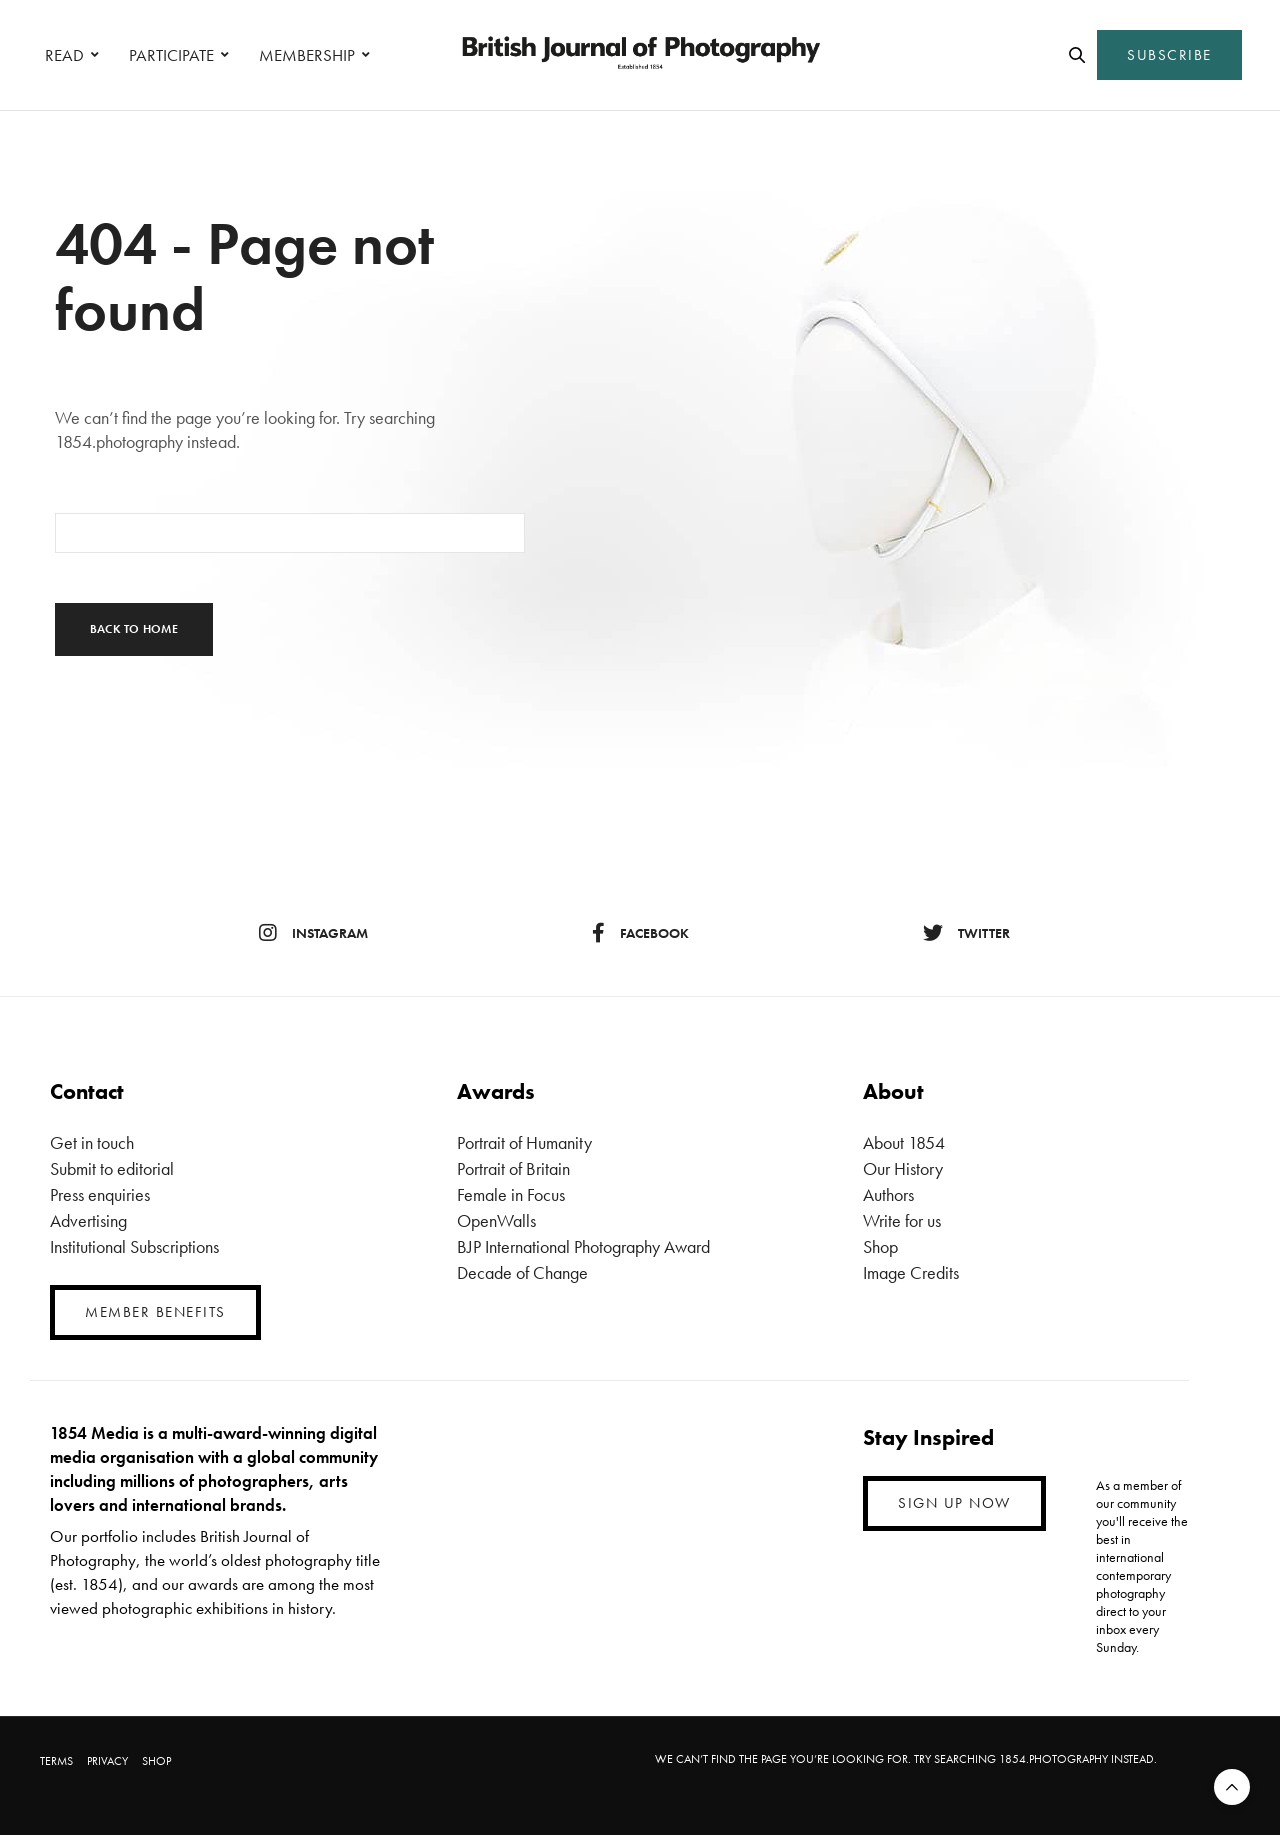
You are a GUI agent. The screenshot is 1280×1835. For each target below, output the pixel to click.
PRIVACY (107, 1761)
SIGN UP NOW (954, 1503)
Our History (903, 1168)
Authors (888, 1194)
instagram (313, 933)
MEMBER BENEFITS (155, 1312)
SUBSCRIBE (1169, 55)
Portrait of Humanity (524, 1142)
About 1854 (904, 1142)
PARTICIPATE (171, 55)
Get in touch (92, 1142)
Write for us (902, 1220)
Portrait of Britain (513, 1168)
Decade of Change (522, 1272)
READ (64, 55)
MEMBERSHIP (307, 55)
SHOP (156, 1761)
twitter (966, 933)
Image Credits (911, 1272)
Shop (880, 1246)
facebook (640, 933)
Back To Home (134, 629)
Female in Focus (511, 1194)
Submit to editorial (112, 1168)
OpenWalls (496, 1220)
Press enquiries (100, 1194)
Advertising (88, 1220)
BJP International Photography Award (583, 1246)
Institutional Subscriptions (134, 1246)
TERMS (56, 1761)
